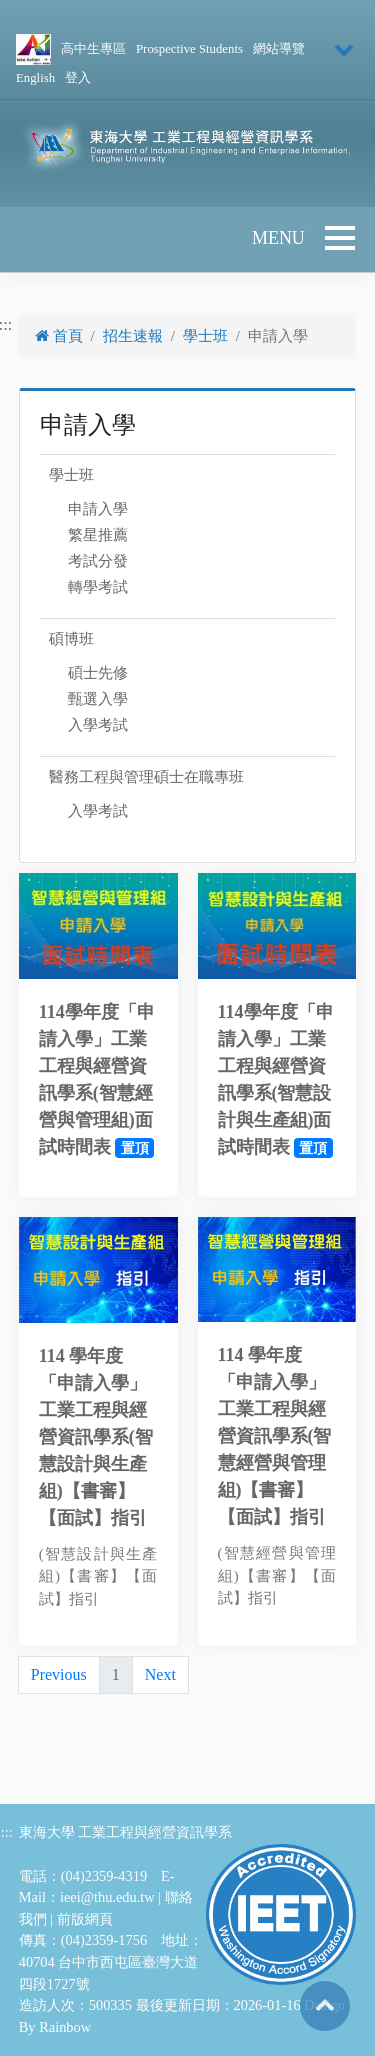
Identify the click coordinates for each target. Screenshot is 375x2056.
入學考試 (98, 725)
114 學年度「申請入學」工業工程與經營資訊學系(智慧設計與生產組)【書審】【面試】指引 (96, 1437)
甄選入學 (98, 699)
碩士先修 (98, 673)
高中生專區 (93, 49)
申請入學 (98, 509)
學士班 (205, 336)
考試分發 (98, 561)
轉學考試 (98, 587)
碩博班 (71, 639)
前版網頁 (85, 1919)
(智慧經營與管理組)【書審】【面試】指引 (277, 1575)
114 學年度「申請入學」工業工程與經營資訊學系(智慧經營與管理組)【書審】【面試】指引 (275, 1436)
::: (7, 1832)
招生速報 (133, 336)
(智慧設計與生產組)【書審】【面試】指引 (98, 1576)
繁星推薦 (98, 535)
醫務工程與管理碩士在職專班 (146, 777)
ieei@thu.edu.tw (107, 1897)
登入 (78, 78)
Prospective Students (189, 49)
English (35, 78)
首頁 (59, 336)
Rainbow (65, 2027)
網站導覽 (279, 49)
